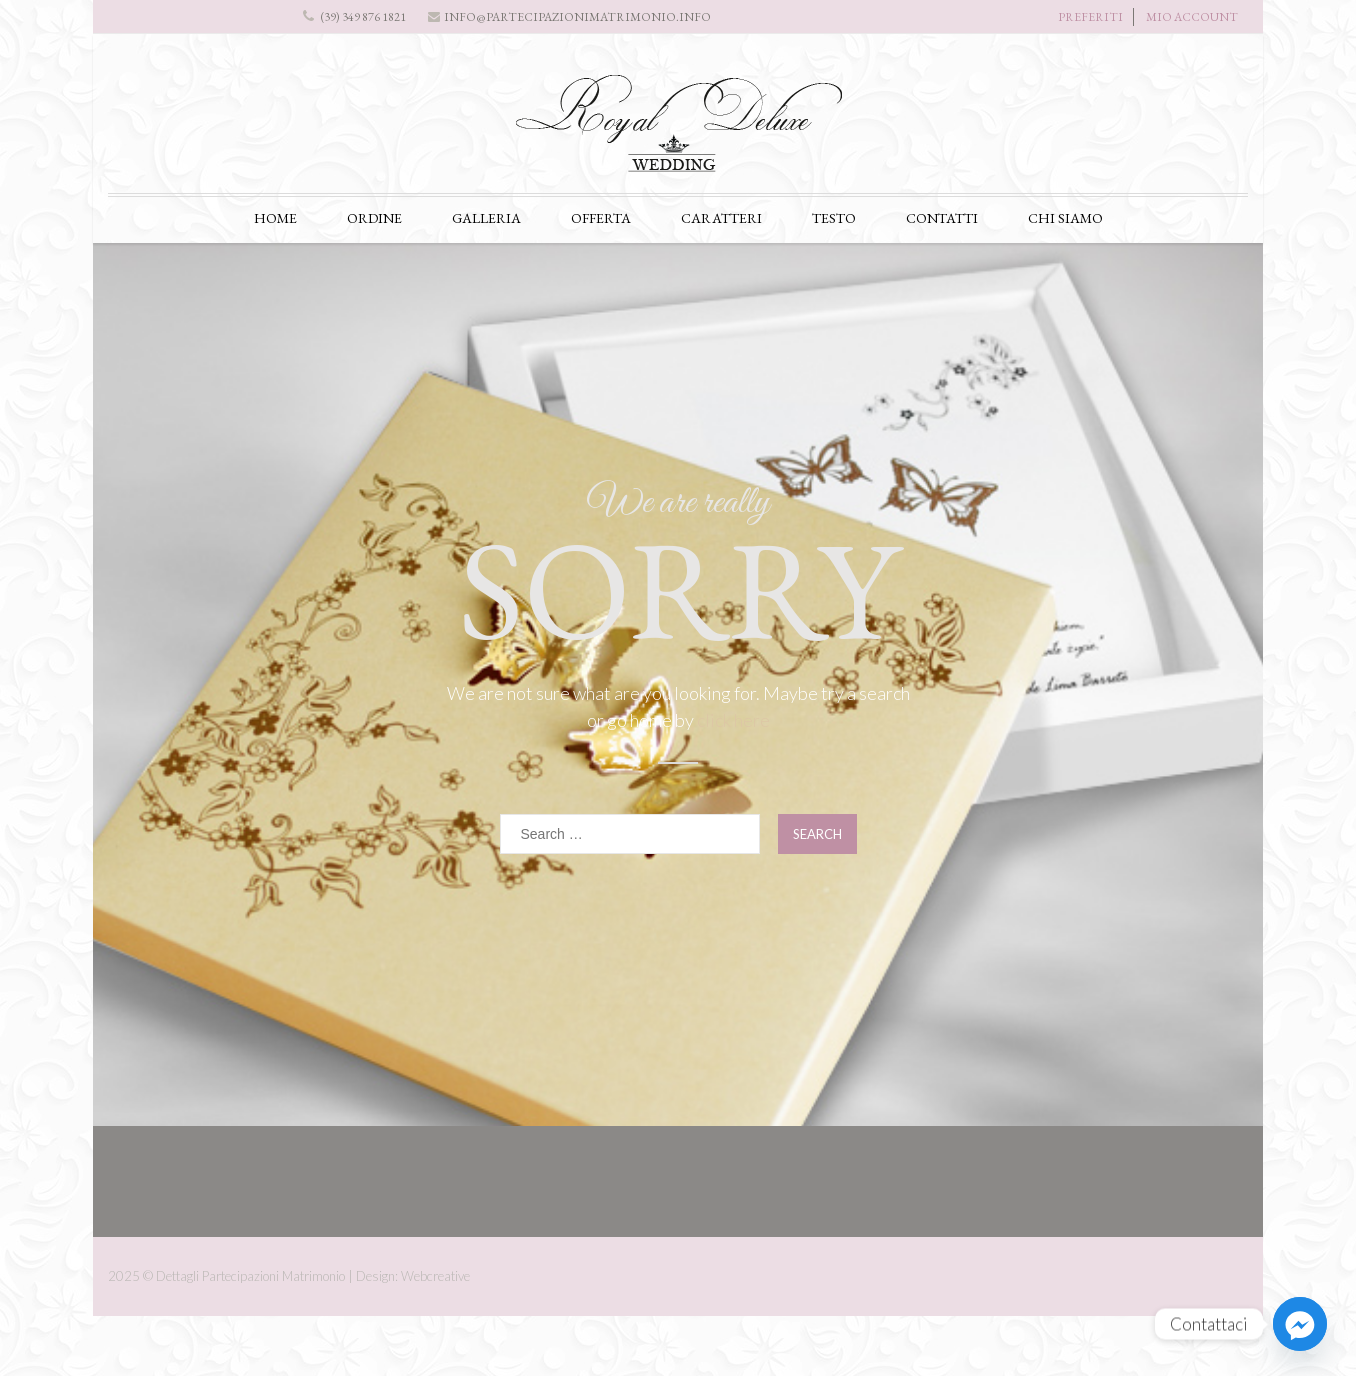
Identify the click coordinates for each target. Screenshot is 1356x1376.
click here (733, 720)
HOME (275, 218)
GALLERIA (486, 218)
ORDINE (374, 218)
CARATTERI (721, 218)
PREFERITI (1090, 17)
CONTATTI (942, 218)
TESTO (834, 218)
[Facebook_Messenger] (1300, 1324)
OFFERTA (601, 218)
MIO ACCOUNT (1192, 17)
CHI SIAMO (1065, 218)
